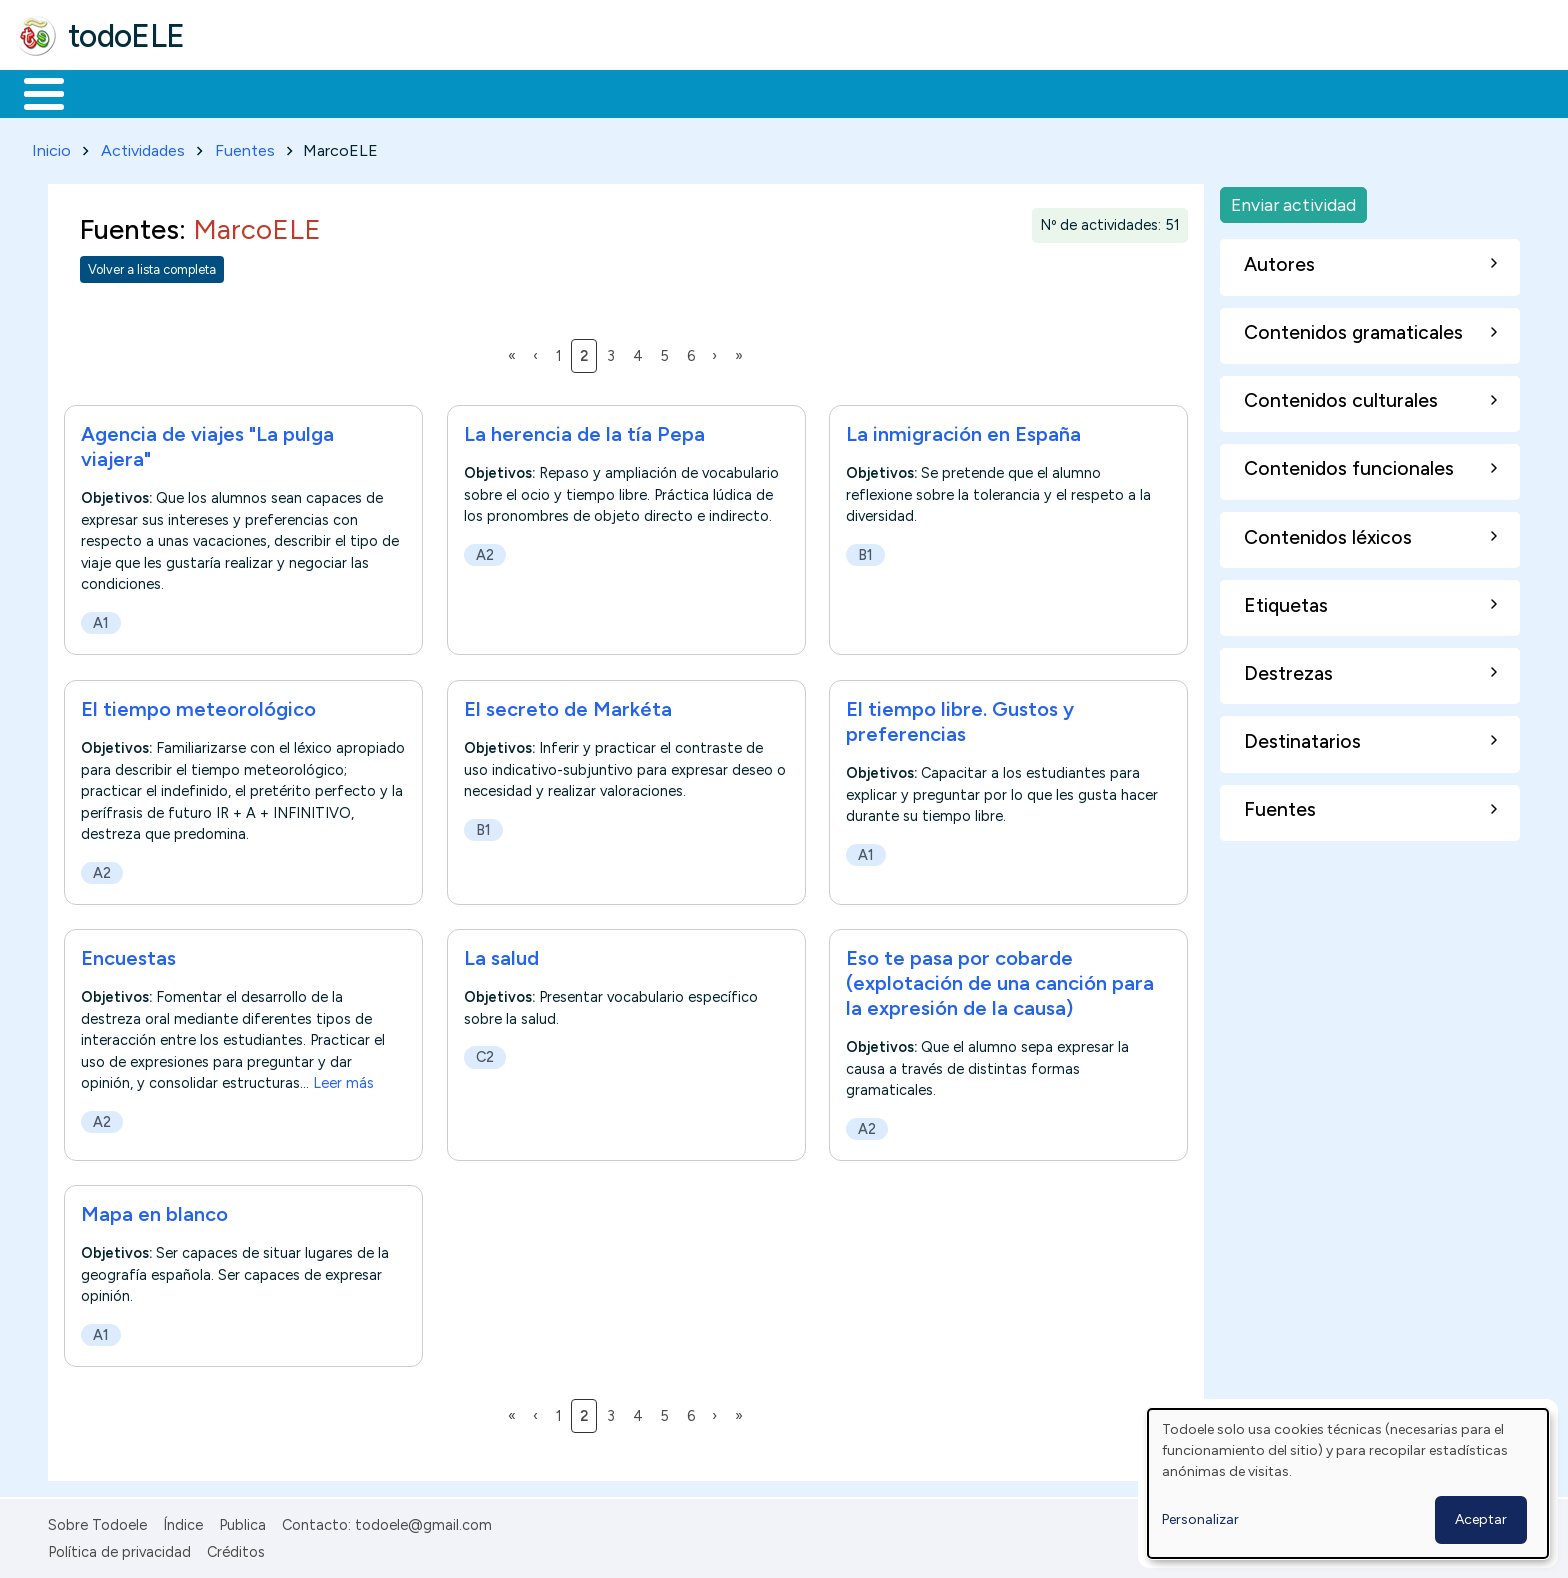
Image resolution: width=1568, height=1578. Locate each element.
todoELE (126, 36)
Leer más (343, 1080)
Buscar (821, 92)
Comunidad (731, 92)
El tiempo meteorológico (198, 705)
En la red (472, 92)
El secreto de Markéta (568, 705)
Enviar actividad (1293, 200)
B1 (865, 551)
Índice (183, 1522)
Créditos (236, 1548)
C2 (485, 1054)
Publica (242, 1522)
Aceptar (1481, 1519)
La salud (501, 954)
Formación (241, 92)
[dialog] (1348, 1483)
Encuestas (128, 954)
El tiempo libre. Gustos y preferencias (960, 717)
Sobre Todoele (97, 1522)
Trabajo (360, 92)
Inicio (33, 92)
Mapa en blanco (154, 1211)
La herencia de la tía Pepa (584, 431)
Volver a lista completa (152, 265)
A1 (101, 620)
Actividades (143, 146)
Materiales (112, 92)
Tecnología (598, 92)
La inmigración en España (963, 431)
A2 (485, 551)
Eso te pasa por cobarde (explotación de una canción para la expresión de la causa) (1000, 979)
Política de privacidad (119, 1548)
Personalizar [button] (1200, 1519)
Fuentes (245, 146)
